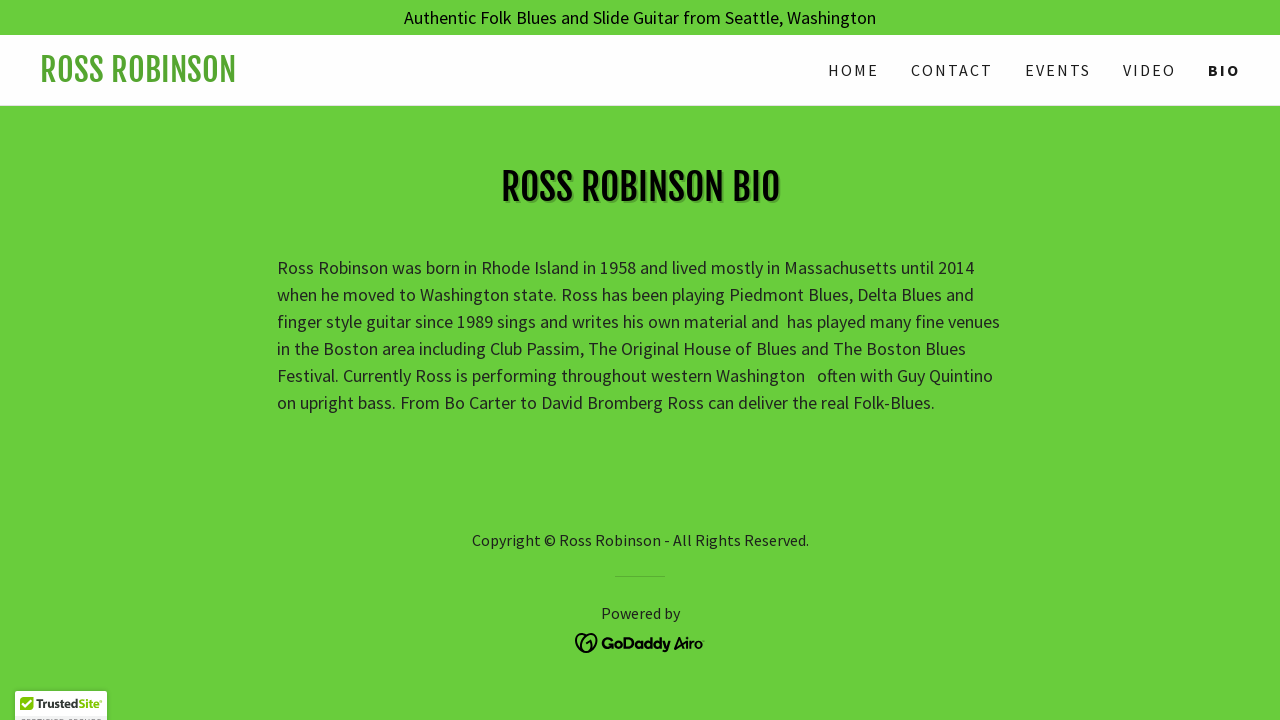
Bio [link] (1224, 70)
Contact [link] (952, 70)
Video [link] (1149, 70)
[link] (340, 75)
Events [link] (1058, 70)
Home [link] (853, 70)
